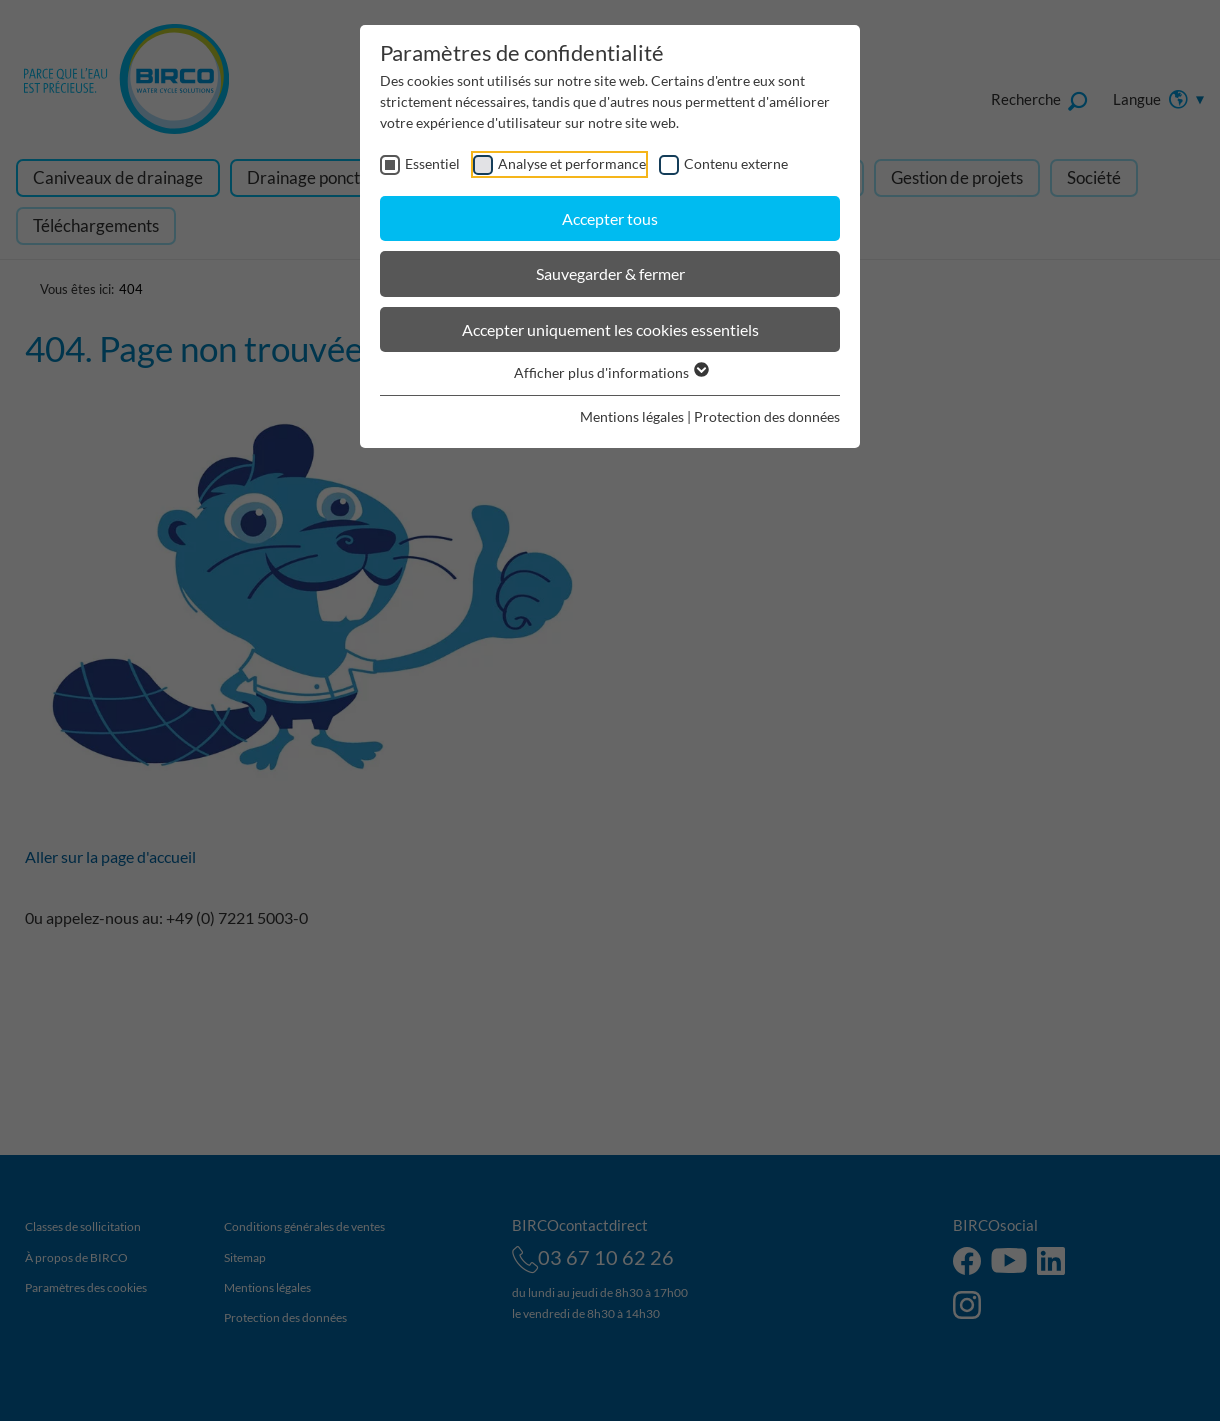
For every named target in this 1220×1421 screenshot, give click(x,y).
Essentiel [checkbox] (432, 163)
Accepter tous (610, 218)
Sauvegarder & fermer (610, 273)
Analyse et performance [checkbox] (572, 163)
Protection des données (767, 416)
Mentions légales (632, 416)
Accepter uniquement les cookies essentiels (610, 329)
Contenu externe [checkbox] (736, 163)
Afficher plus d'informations (610, 372)
